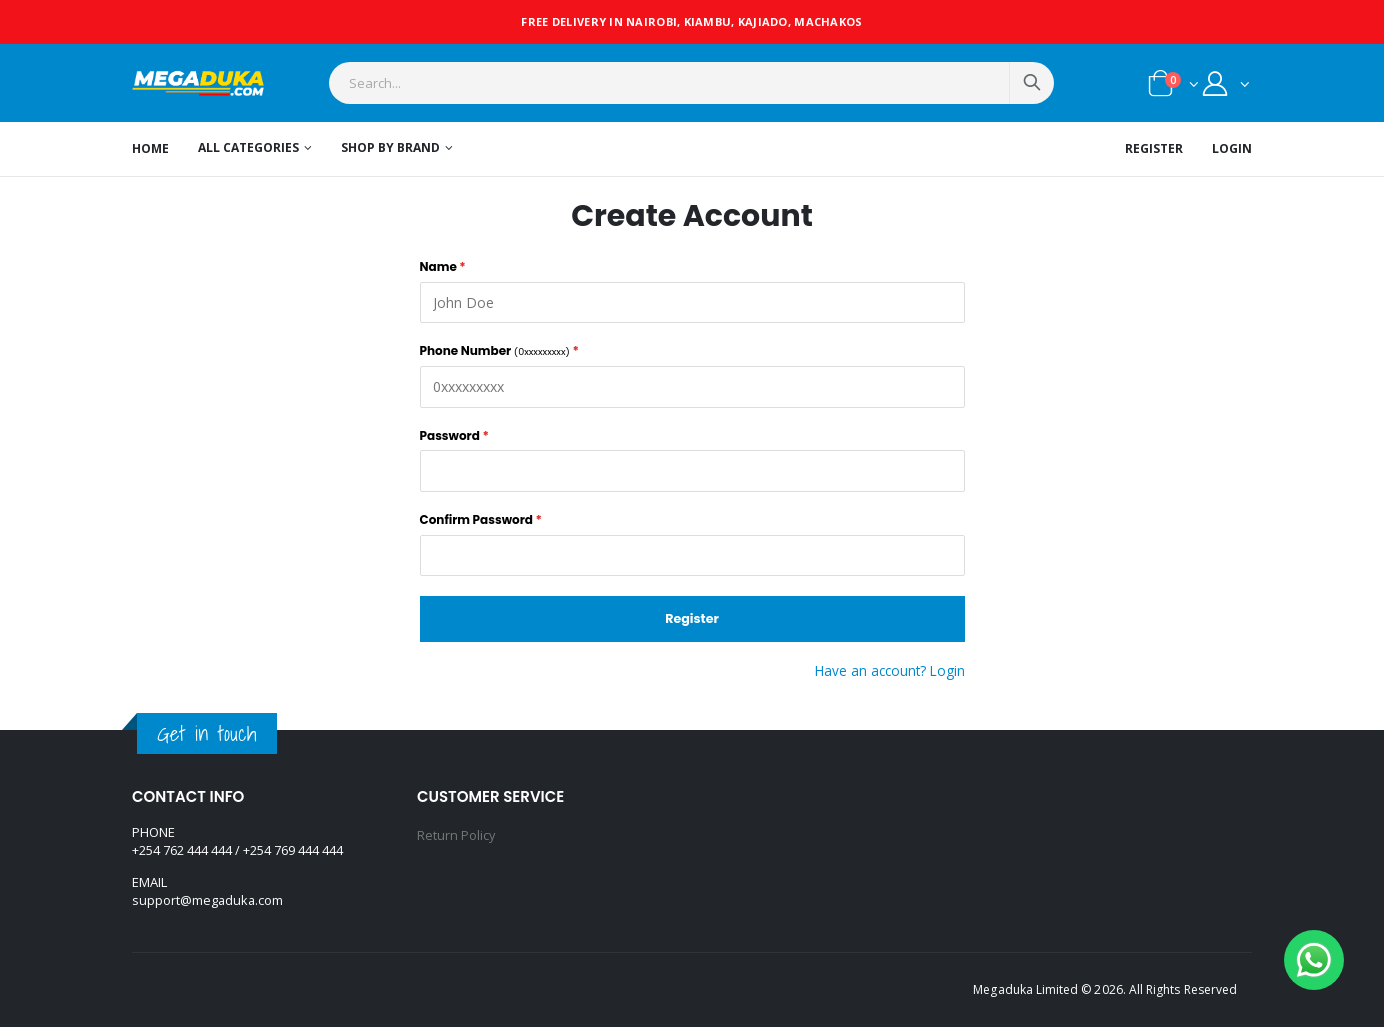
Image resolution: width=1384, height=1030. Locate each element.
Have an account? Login (887, 672)
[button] (1173, 88)
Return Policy (456, 837)
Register (1154, 150)
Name (443, 267)
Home (150, 150)
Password (454, 436)
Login (1232, 150)
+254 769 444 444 (293, 854)
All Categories (248, 150)
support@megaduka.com (208, 904)
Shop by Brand (390, 150)
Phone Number (499, 351)
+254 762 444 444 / (187, 854)
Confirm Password (481, 520)
